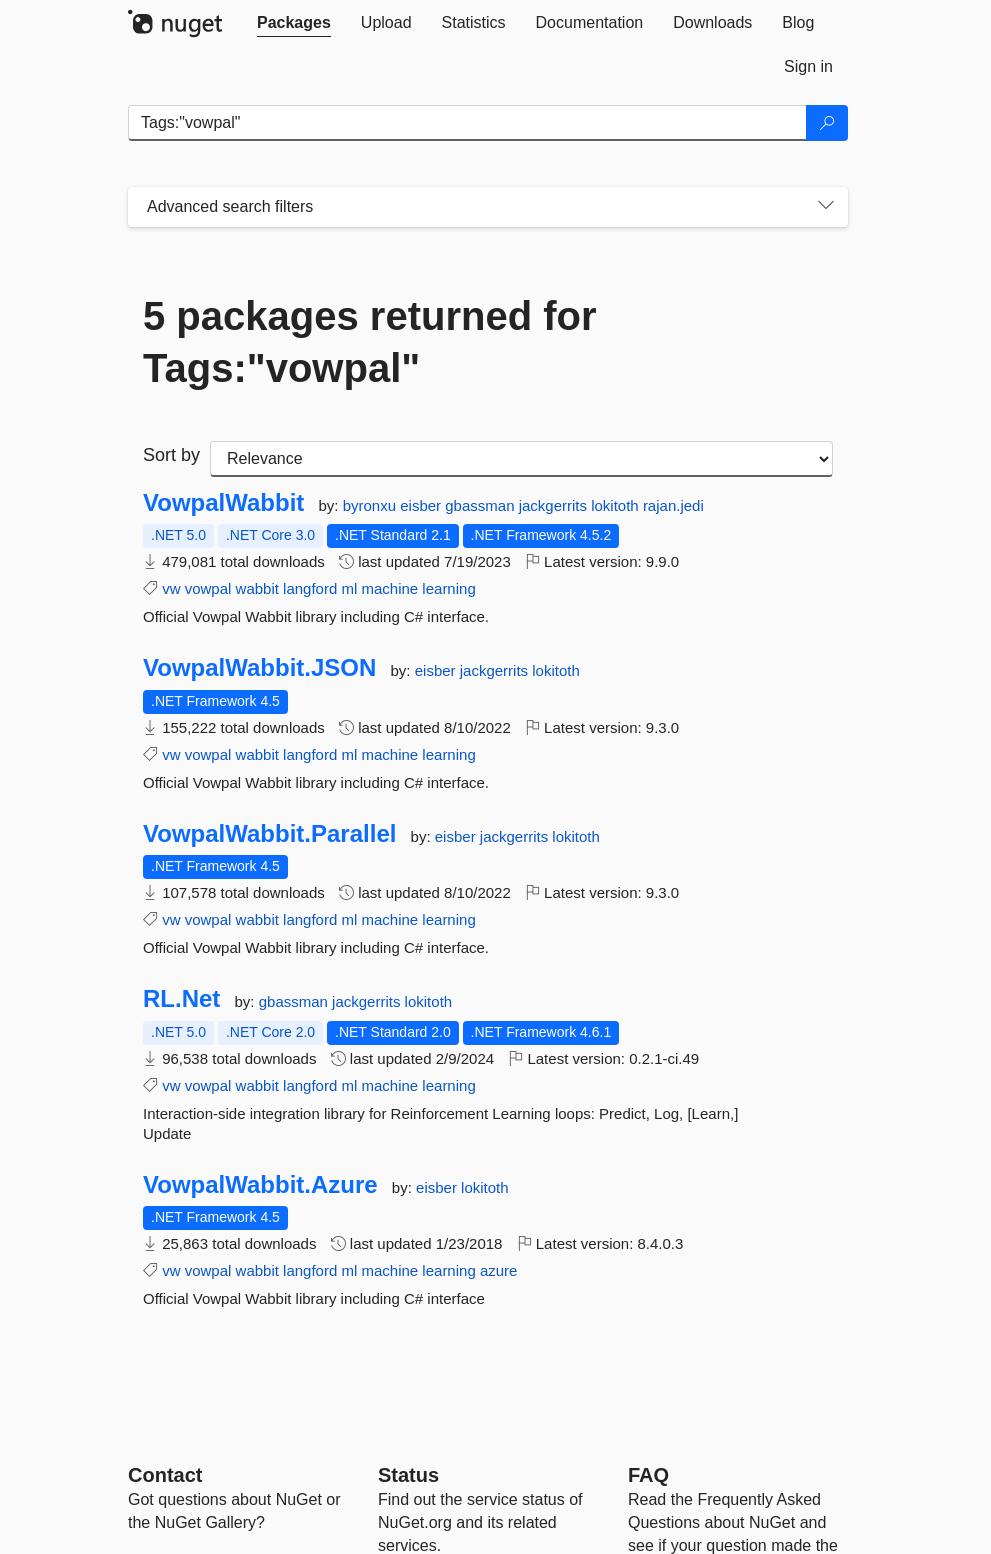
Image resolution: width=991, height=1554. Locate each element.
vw (171, 588)
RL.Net (181, 999)
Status (408, 1475)
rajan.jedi (673, 505)
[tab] (294, 23)
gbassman (481, 505)
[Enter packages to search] (467, 123)
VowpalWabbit (223, 503)
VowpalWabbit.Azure (260, 1185)
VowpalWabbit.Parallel (269, 834)
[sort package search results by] (521, 459)
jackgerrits (555, 505)
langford (310, 588)
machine (389, 588)
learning (448, 588)
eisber (422, 505)
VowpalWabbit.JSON (259, 668)
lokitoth (617, 505)
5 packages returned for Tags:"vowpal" (370, 342)
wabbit (257, 588)
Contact (165, 1475)
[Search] (827, 123)
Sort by (171, 455)
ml (349, 588)
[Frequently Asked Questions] (648, 1475)
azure (499, 1270)
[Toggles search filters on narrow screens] (826, 207)
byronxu (372, 505)
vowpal (208, 588)
